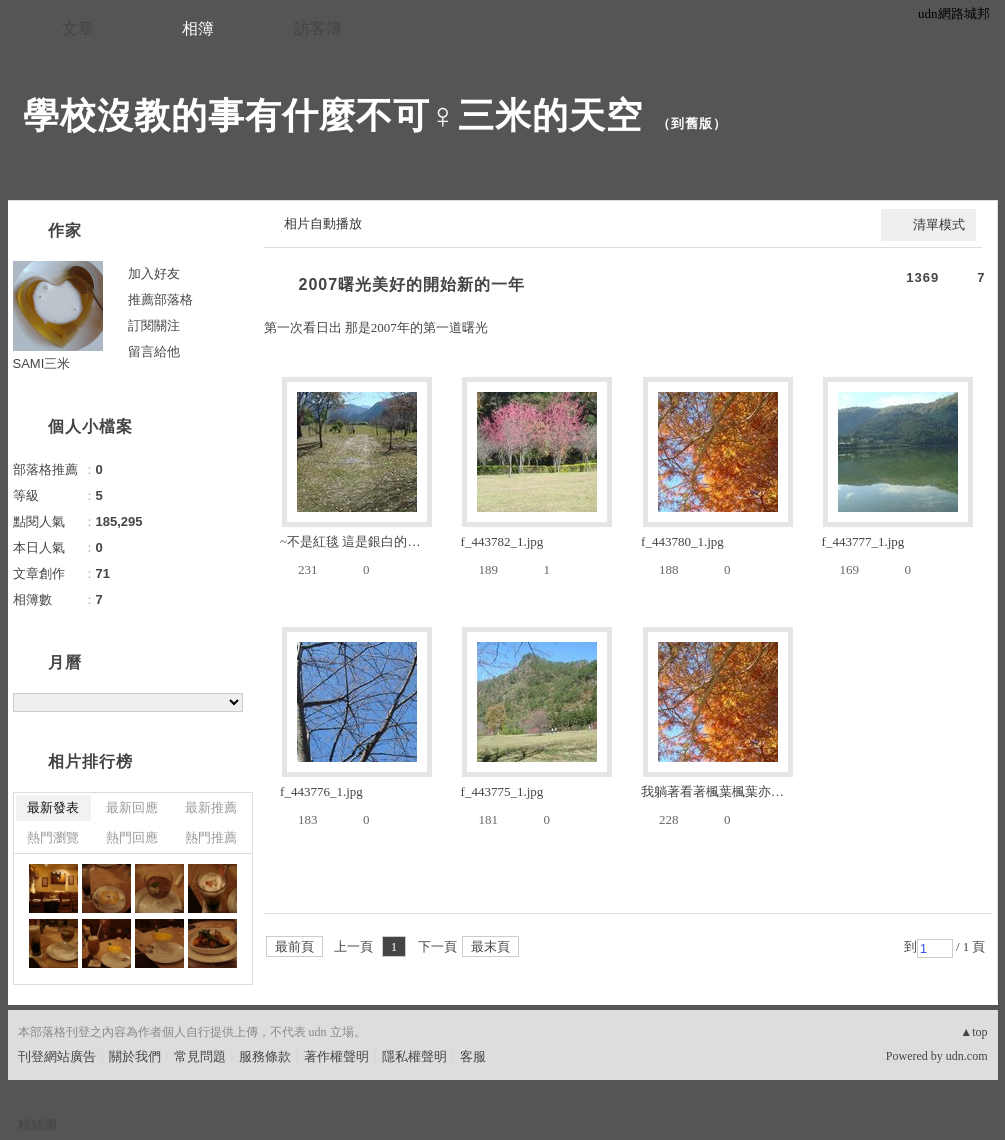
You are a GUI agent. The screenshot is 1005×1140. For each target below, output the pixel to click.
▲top (973, 1032)
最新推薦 (211, 807)
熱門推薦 (211, 837)
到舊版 (692, 123)
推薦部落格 (160, 299)
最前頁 (294, 946)
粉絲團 (37, 1124)
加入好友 (154, 273)
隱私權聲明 (414, 1056)
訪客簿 (318, 28)
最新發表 (53, 807)
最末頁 (490, 946)
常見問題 (200, 1056)
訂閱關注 (154, 325)
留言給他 (154, 351)
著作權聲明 (336, 1056)
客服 (473, 1056)
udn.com (967, 1056)
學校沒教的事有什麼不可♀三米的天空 (333, 115)
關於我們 (135, 1056)
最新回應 (132, 807)
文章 (78, 28)
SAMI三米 (42, 363)
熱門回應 (132, 837)
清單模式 (939, 224)
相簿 (198, 28)
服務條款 (265, 1056)
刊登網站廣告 (57, 1056)
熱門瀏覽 (53, 837)
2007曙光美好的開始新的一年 (412, 284)
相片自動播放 (323, 223)
